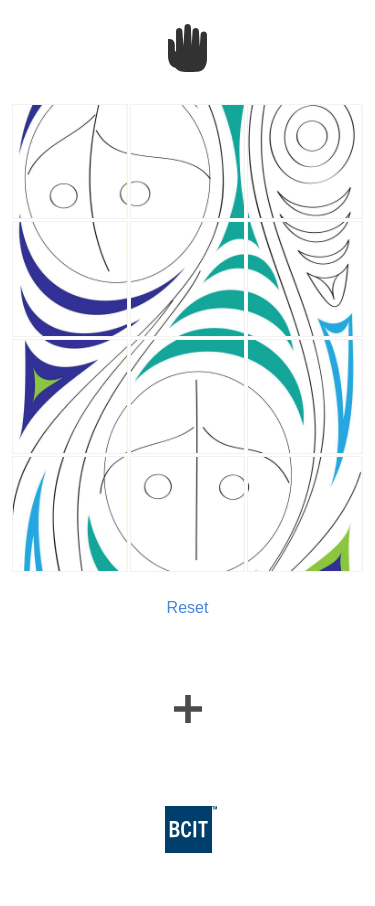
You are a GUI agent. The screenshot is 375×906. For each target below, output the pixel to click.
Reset (188, 607)
